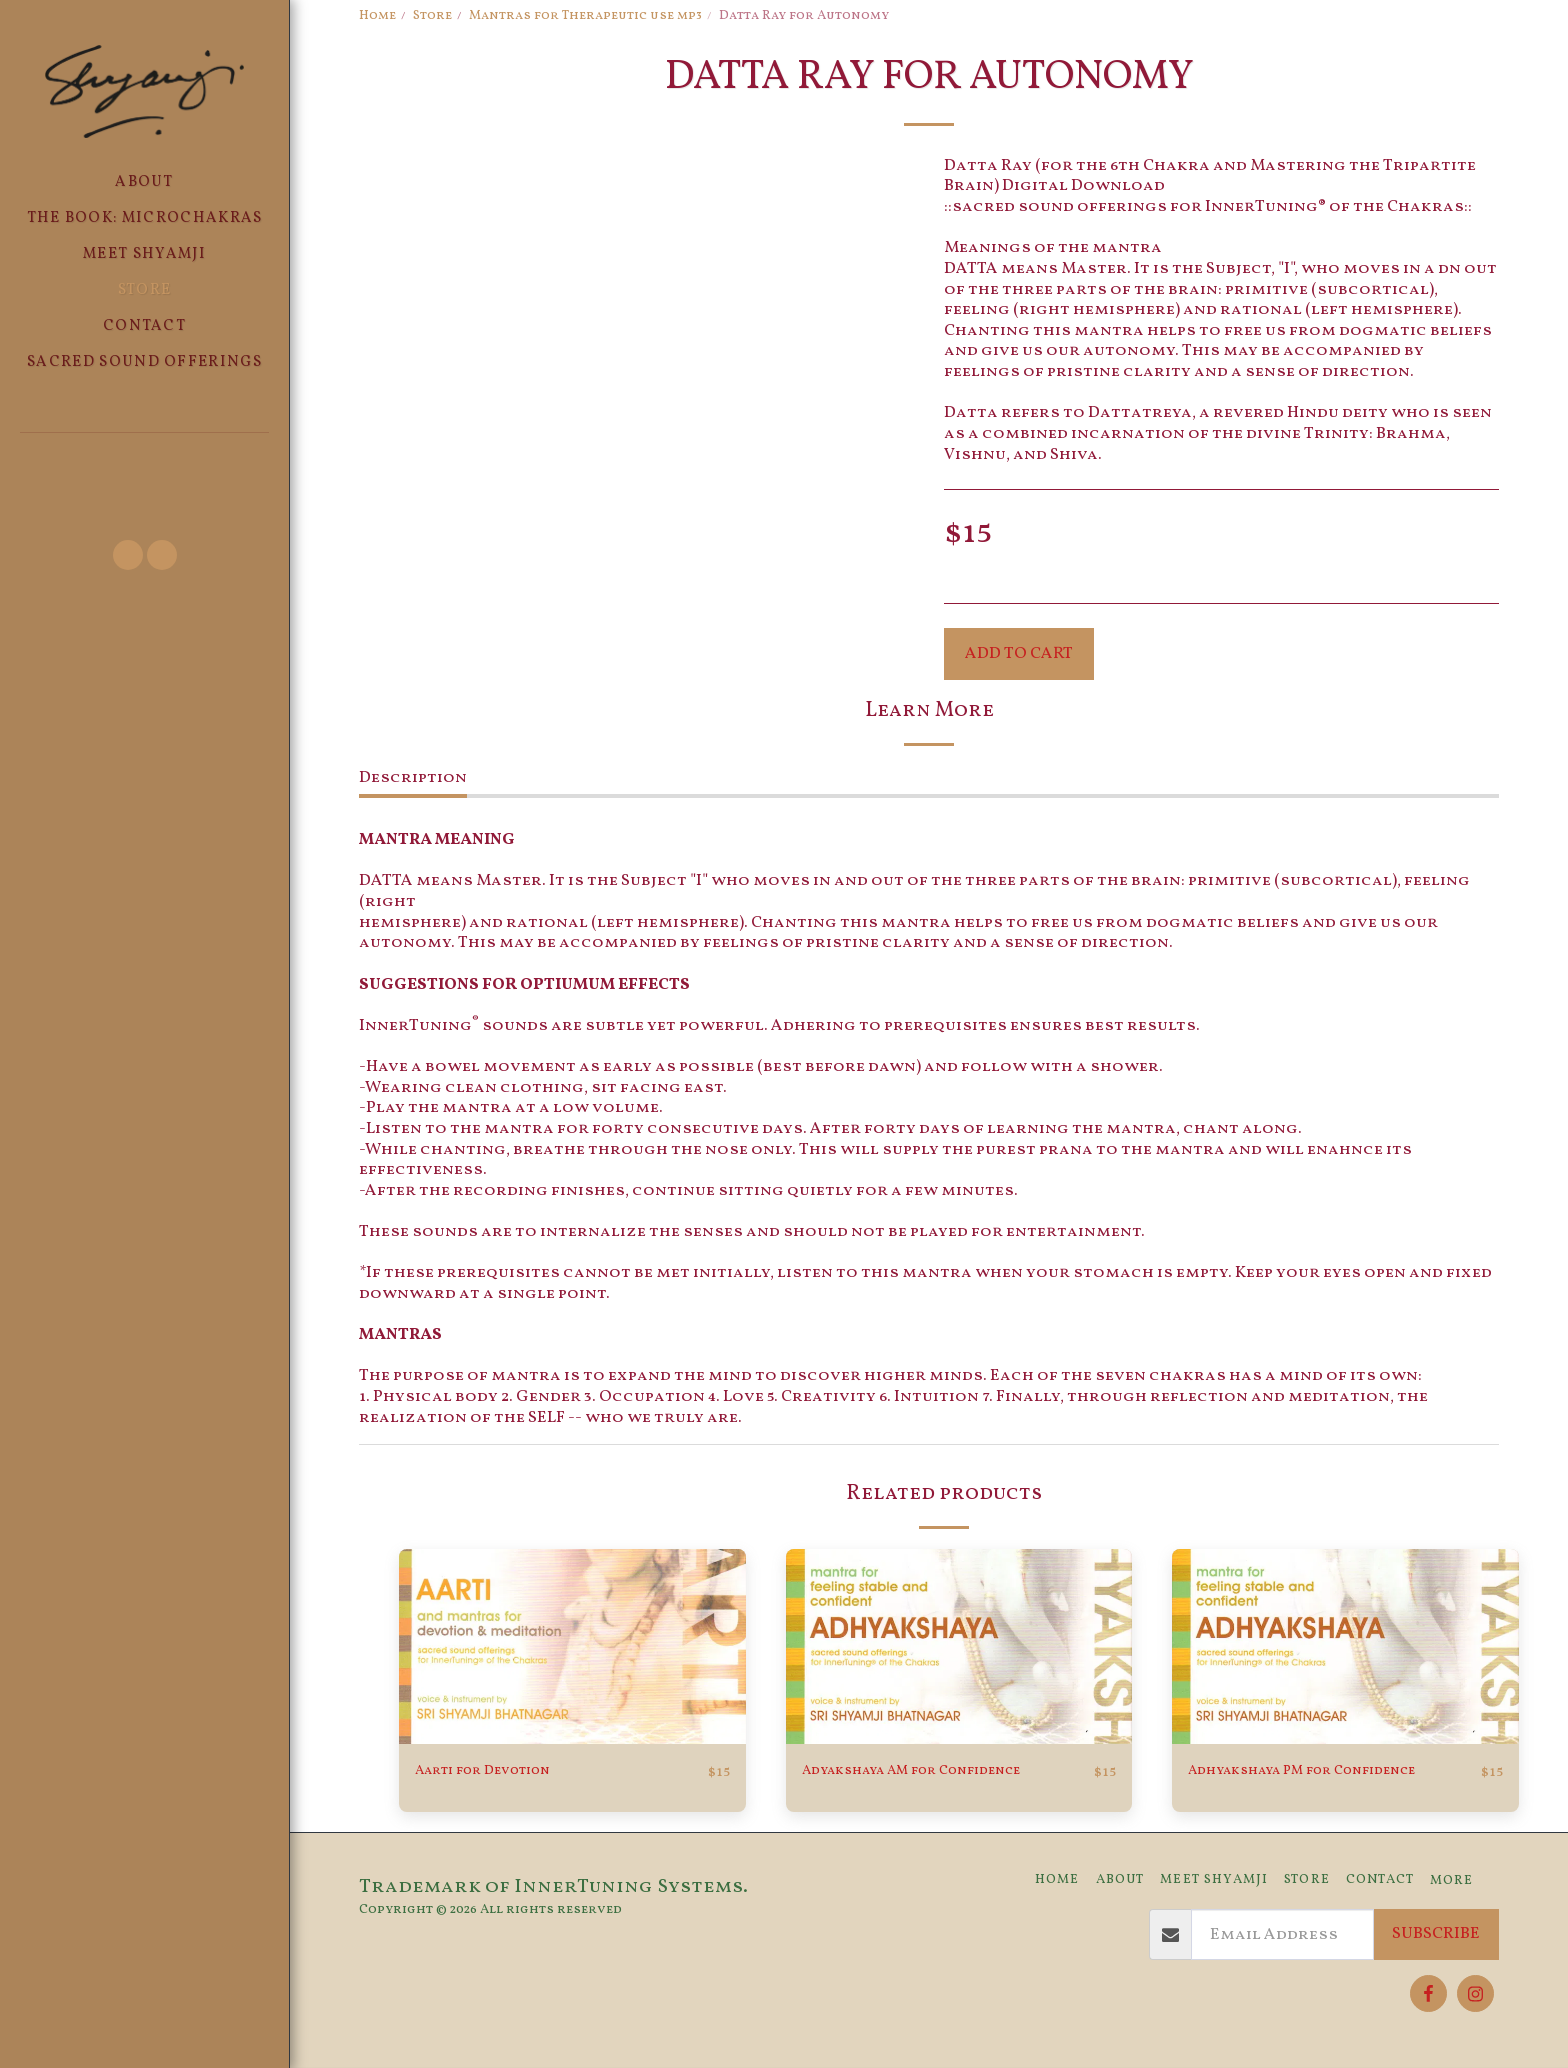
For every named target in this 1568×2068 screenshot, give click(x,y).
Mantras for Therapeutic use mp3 (585, 15)
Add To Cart (1019, 653)
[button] (144, 460)
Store (432, 15)
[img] (572, 1646)
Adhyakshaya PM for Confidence (1331, 1771)
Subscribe (1436, 1934)
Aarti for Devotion (501, 1771)
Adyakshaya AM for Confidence (940, 1771)
